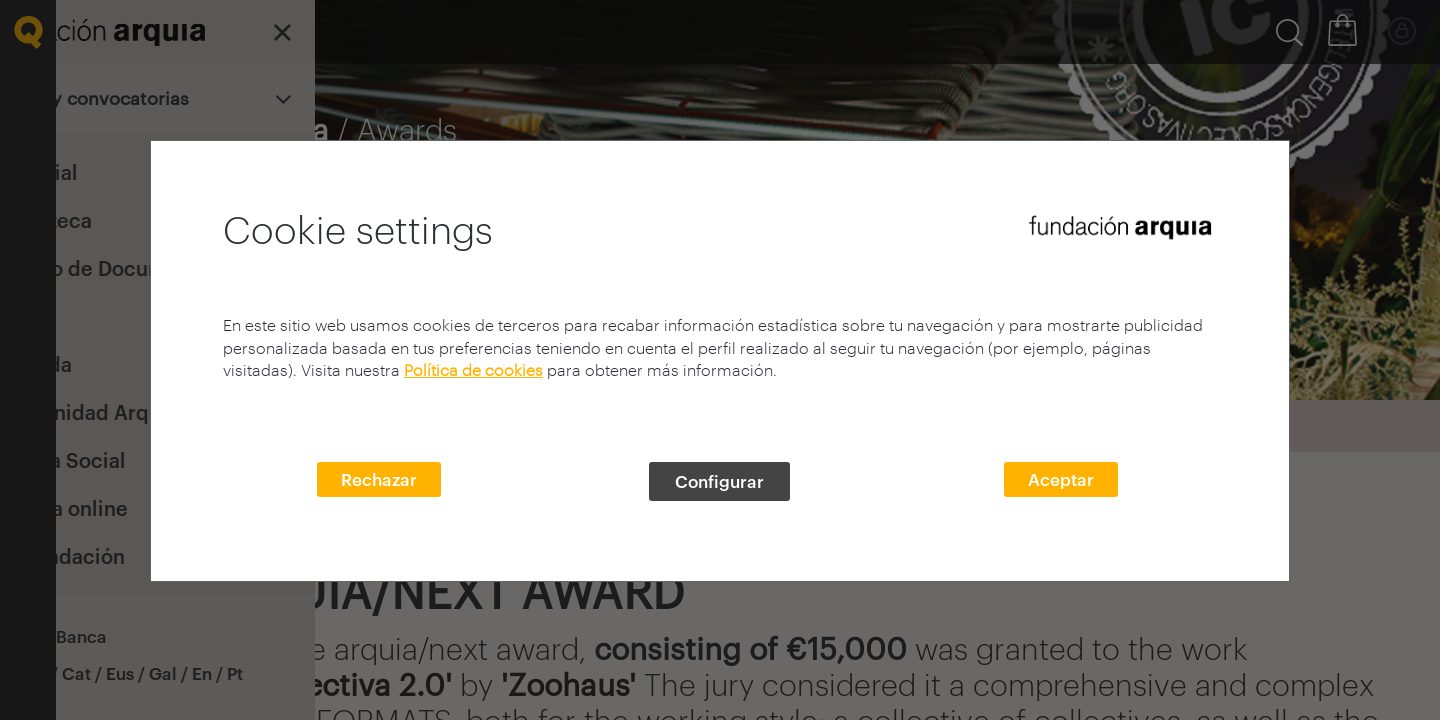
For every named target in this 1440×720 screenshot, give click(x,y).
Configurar (719, 481)
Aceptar (1061, 479)
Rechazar (379, 479)
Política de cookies (473, 369)
